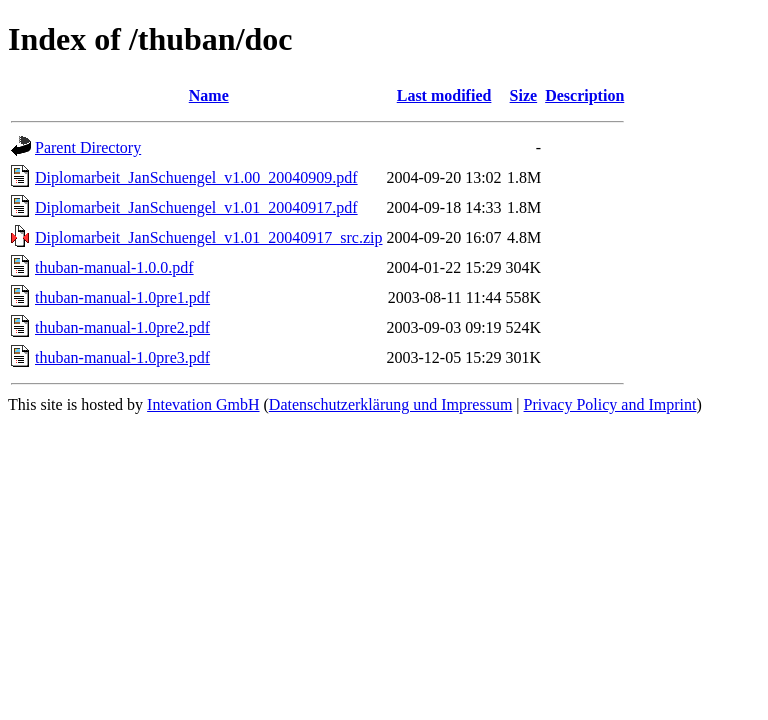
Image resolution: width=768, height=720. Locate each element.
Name (209, 95)
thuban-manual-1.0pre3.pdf (122, 357)
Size (524, 95)
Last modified (444, 95)
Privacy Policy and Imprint (610, 404)
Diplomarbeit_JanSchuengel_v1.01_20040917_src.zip (209, 237)
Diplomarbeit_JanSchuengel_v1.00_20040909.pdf (196, 177)
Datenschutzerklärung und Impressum (390, 404)
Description (584, 95)
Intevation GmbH (203, 404)
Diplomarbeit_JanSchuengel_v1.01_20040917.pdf (196, 207)
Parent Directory (88, 147)
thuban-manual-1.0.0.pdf (114, 267)
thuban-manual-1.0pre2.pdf (122, 327)
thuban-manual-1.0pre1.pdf (122, 297)
